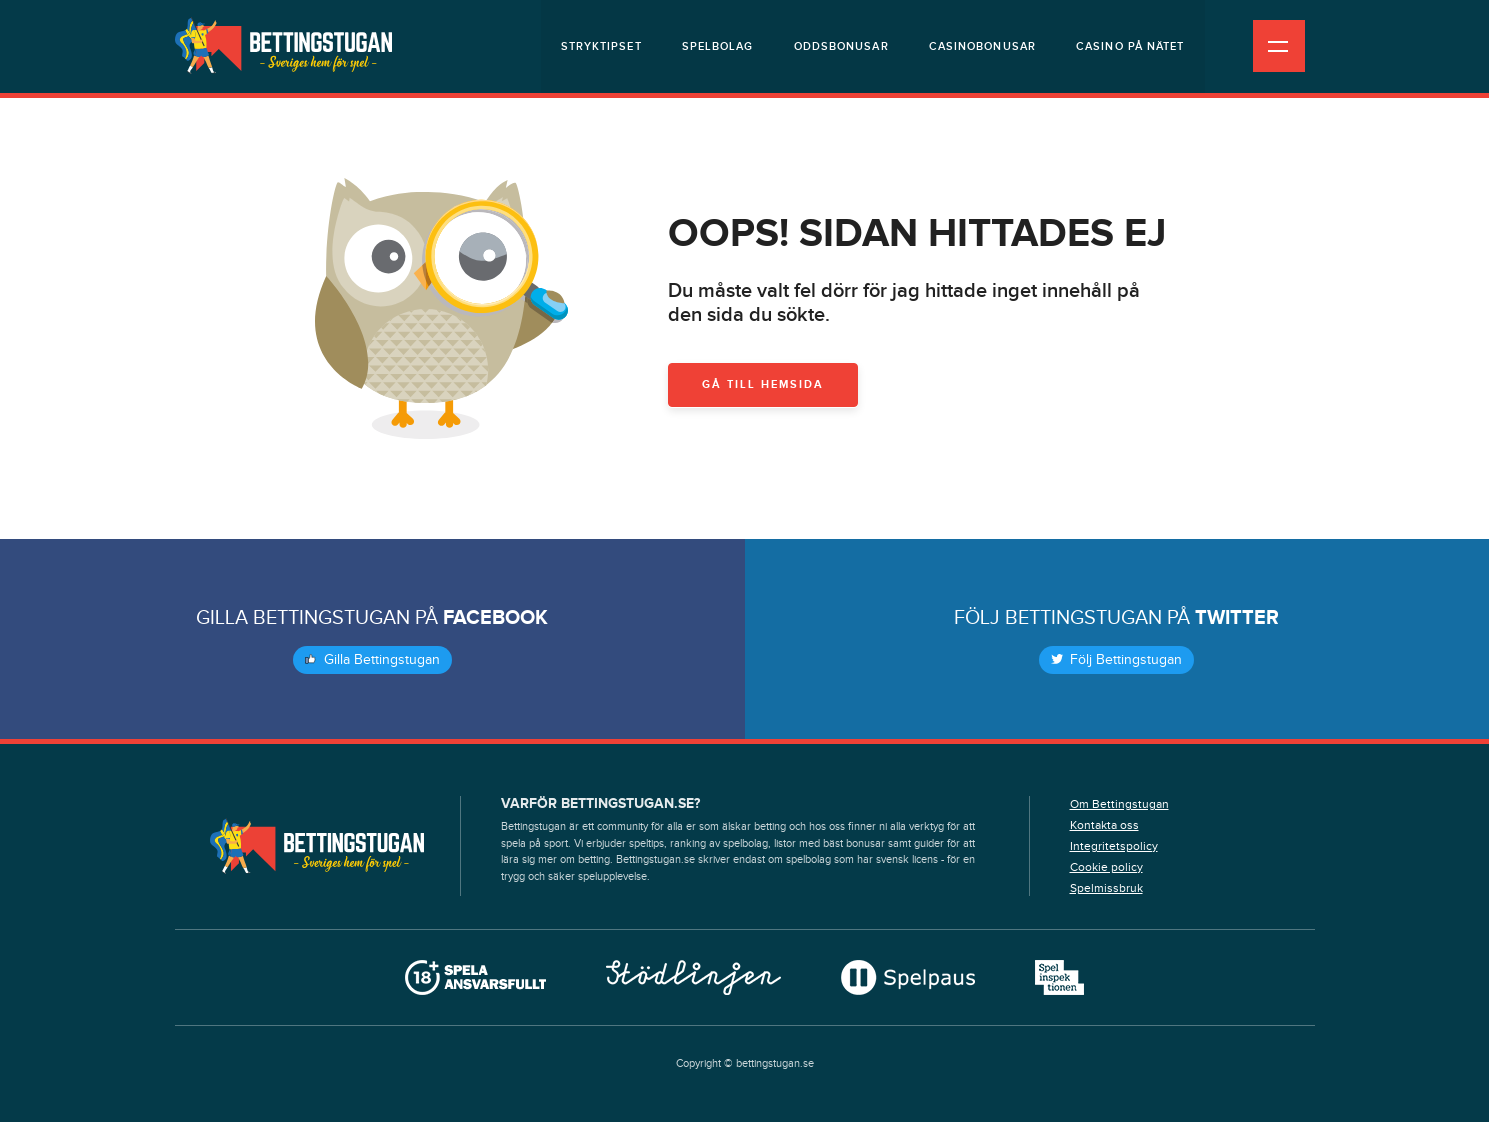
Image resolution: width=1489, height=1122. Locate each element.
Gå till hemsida (763, 384)
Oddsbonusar (841, 46)
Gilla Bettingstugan (372, 660)
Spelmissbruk (1106, 888)
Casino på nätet (1130, 46)
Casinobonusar (982, 46)
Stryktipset (601, 46)
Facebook (495, 618)
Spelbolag (718, 46)
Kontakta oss (1104, 825)
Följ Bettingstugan (1116, 660)
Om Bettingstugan (1119, 804)
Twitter (1237, 618)
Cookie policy (1106, 867)
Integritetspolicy (1114, 846)
